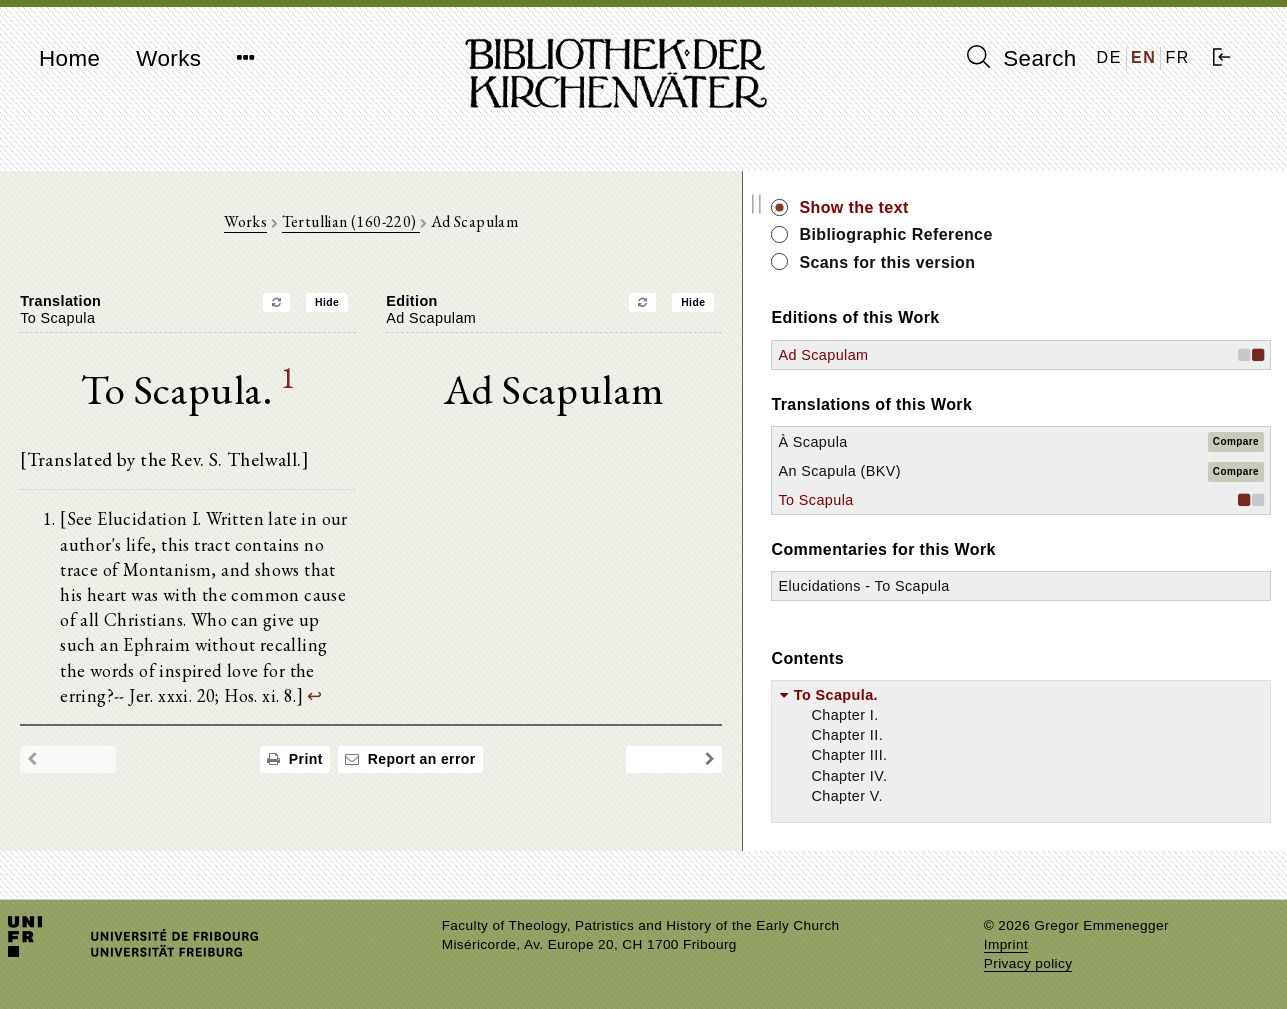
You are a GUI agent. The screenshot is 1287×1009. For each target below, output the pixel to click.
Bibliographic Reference (1118, 234)
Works (168, 58)
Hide (439, 312)
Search (1022, 58)
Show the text (1076, 207)
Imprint (1006, 944)
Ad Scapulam (1046, 355)
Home (69, 58)
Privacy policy (1028, 963)
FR (1177, 57)
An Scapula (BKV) (1062, 471)
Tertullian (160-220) (462, 231)
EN (1143, 57)
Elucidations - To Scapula (1086, 586)
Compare (1236, 441)
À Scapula (1035, 442)
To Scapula (1038, 500)
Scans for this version (1110, 262)
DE (1109, 57)
